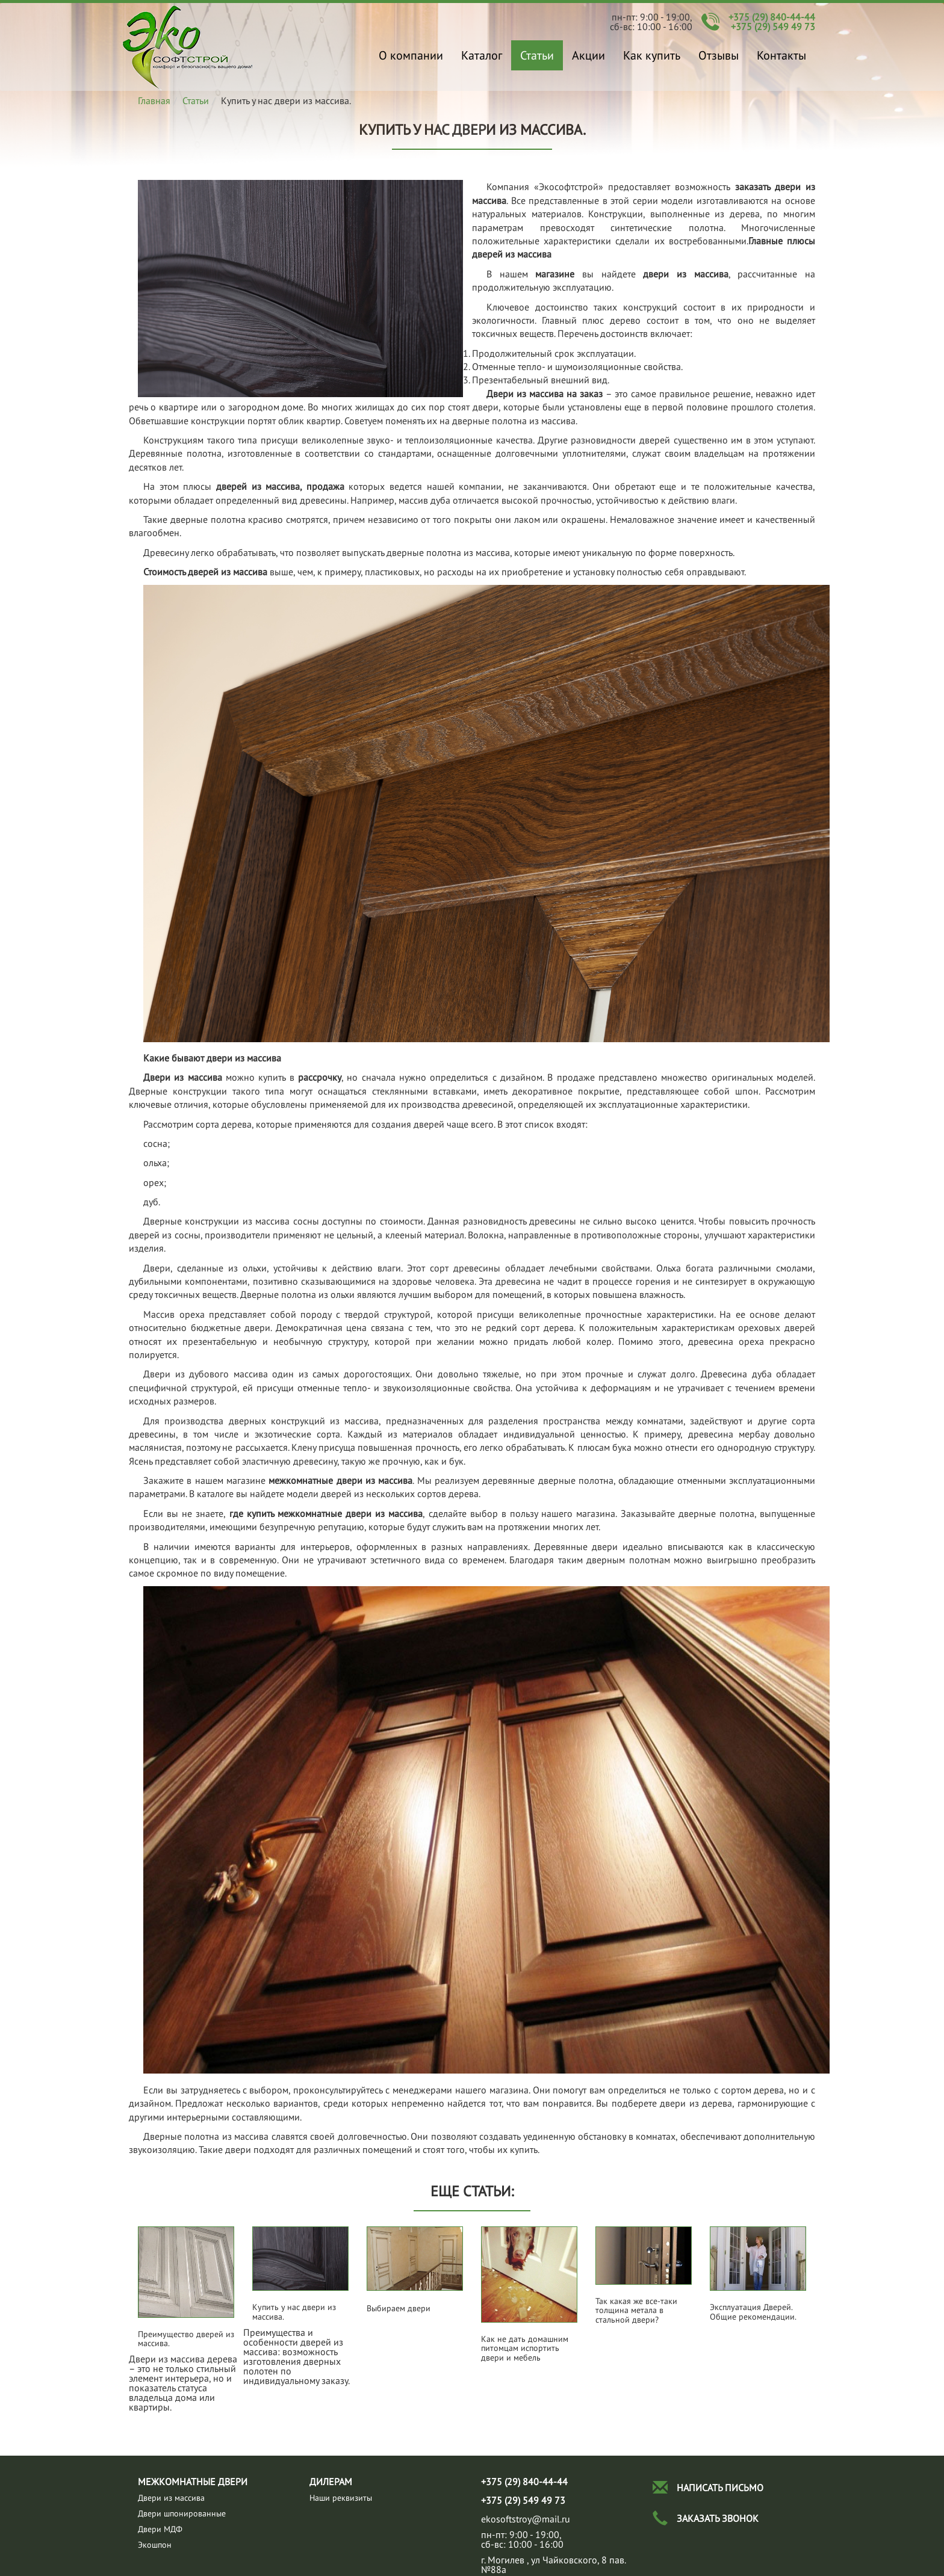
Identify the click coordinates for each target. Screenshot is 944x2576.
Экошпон (155, 2544)
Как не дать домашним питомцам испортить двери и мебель (524, 2348)
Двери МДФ (160, 2529)
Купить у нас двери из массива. (188, 47)
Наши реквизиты (340, 2498)
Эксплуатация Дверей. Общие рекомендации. (753, 2312)
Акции (588, 55)
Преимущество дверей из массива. (186, 2339)
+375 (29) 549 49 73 (773, 26)
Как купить (651, 55)
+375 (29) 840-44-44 (771, 17)
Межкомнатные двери (192, 2481)
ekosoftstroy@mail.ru (525, 2519)
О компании (411, 55)
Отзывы (718, 55)
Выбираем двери (398, 2308)
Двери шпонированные (182, 2513)
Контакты (781, 55)
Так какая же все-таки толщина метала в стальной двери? (636, 2310)
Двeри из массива (171, 2498)
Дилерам (330, 2481)
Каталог (481, 55)
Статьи (537, 55)
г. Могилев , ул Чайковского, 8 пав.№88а (553, 2564)
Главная (154, 100)
